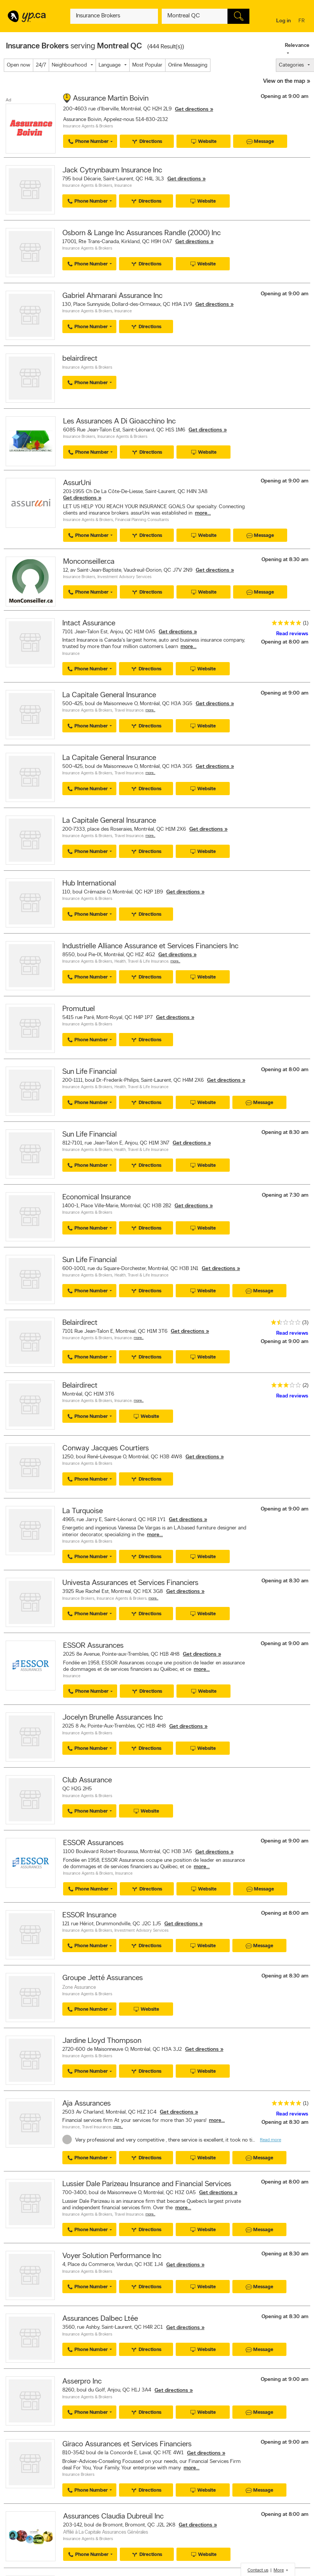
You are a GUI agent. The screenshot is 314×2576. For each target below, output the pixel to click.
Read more (270, 2140)
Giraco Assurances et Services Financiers (127, 2444)
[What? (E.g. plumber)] (114, 16)
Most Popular (147, 65)
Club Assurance (87, 1780)
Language (110, 65)
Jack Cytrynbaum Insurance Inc (112, 170)
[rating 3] (284, 1386)
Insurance (123, 186)
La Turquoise (82, 1511)
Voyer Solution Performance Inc (111, 2256)
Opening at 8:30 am (284, 560)
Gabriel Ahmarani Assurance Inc (112, 296)
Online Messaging (187, 65)
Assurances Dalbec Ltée (100, 2319)
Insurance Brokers (79, 437)
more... (203, 513)
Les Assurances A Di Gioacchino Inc (119, 421)
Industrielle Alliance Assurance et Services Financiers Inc (150, 946)
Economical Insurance (96, 1197)
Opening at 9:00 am (284, 96)
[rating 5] (284, 624)
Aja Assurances (86, 2104)
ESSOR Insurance (89, 1915)
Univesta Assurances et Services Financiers (130, 1583)
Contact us (257, 2570)
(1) (305, 623)
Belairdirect (79, 1323)
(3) (305, 1323)
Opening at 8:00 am (284, 642)
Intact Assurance (88, 623)
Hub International (89, 883)
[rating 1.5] (283, 1324)
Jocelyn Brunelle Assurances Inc (112, 1717)
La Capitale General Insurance (109, 695)
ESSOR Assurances (93, 1646)
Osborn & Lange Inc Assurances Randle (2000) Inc (141, 233)
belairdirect (79, 359)
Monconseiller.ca (88, 562)
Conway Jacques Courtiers (105, 1448)
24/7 (41, 65)
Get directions (192, 109)
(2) (305, 1385)
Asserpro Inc (82, 2381)
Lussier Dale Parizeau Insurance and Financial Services (146, 2184)
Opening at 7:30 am (285, 1195)
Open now (18, 65)
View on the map (284, 81)
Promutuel (78, 1009)
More (279, 2570)
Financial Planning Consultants (142, 520)
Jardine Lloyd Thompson (101, 2041)
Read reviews (292, 634)
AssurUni (77, 483)
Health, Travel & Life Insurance (141, 962)
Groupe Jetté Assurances (102, 1978)
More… (150, 710)
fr (302, 21)
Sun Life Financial (89, 1072)
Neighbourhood (69, 65)
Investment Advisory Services (124, 577)
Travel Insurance (129, 711)
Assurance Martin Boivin (110, 98)
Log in (283, 21)
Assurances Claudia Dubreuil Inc (113, 2516)
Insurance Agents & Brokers (88, 126)
